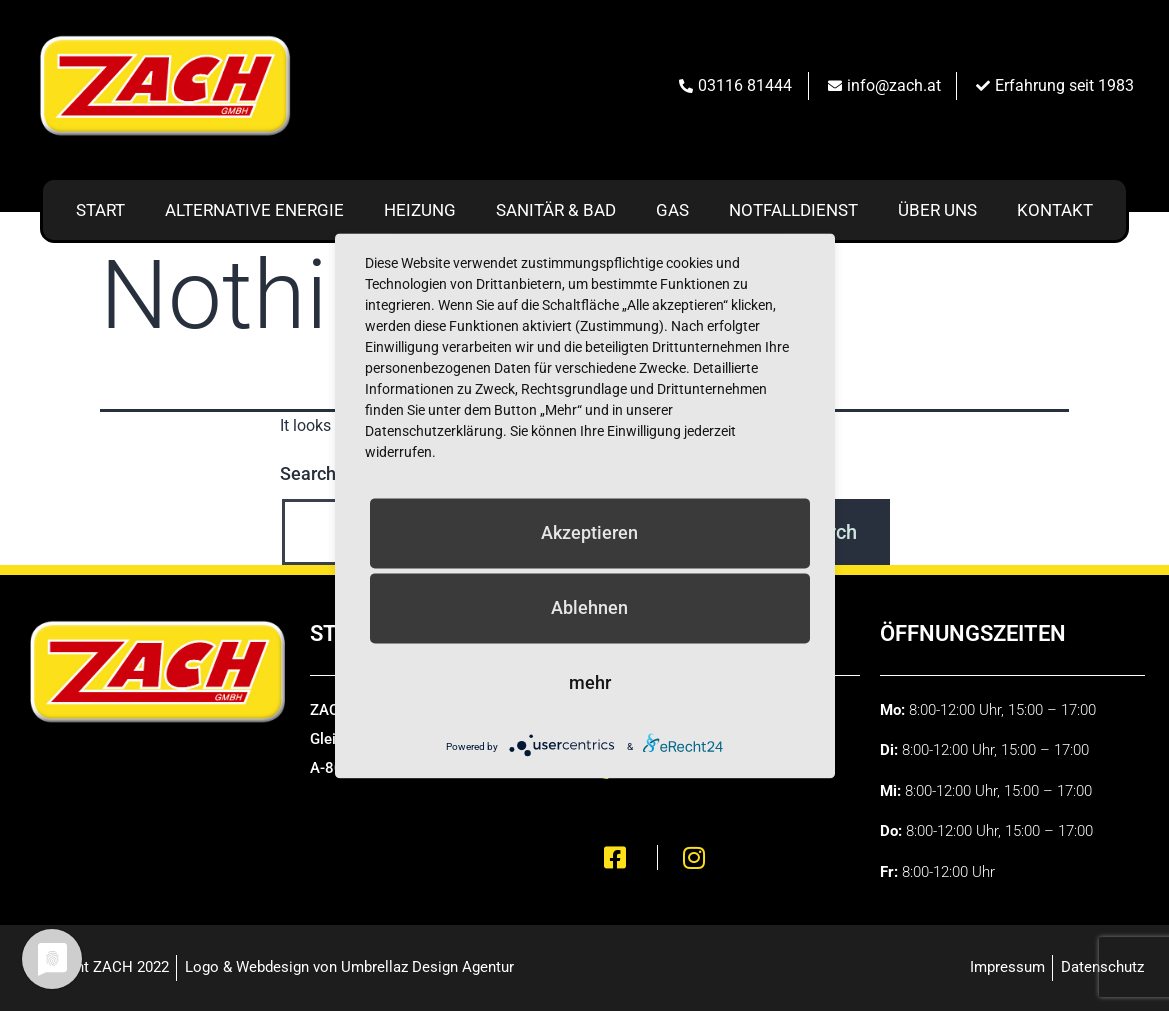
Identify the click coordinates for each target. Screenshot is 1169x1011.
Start (100, 210)
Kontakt (1055, 210)
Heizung (420, 210)
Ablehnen (589, 607)
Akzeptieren (589, 532)
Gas (672, 210)
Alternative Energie (254, 210)
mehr (590, 682)
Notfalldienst (793, 210)
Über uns (937, 210)
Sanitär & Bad (556, 210)
